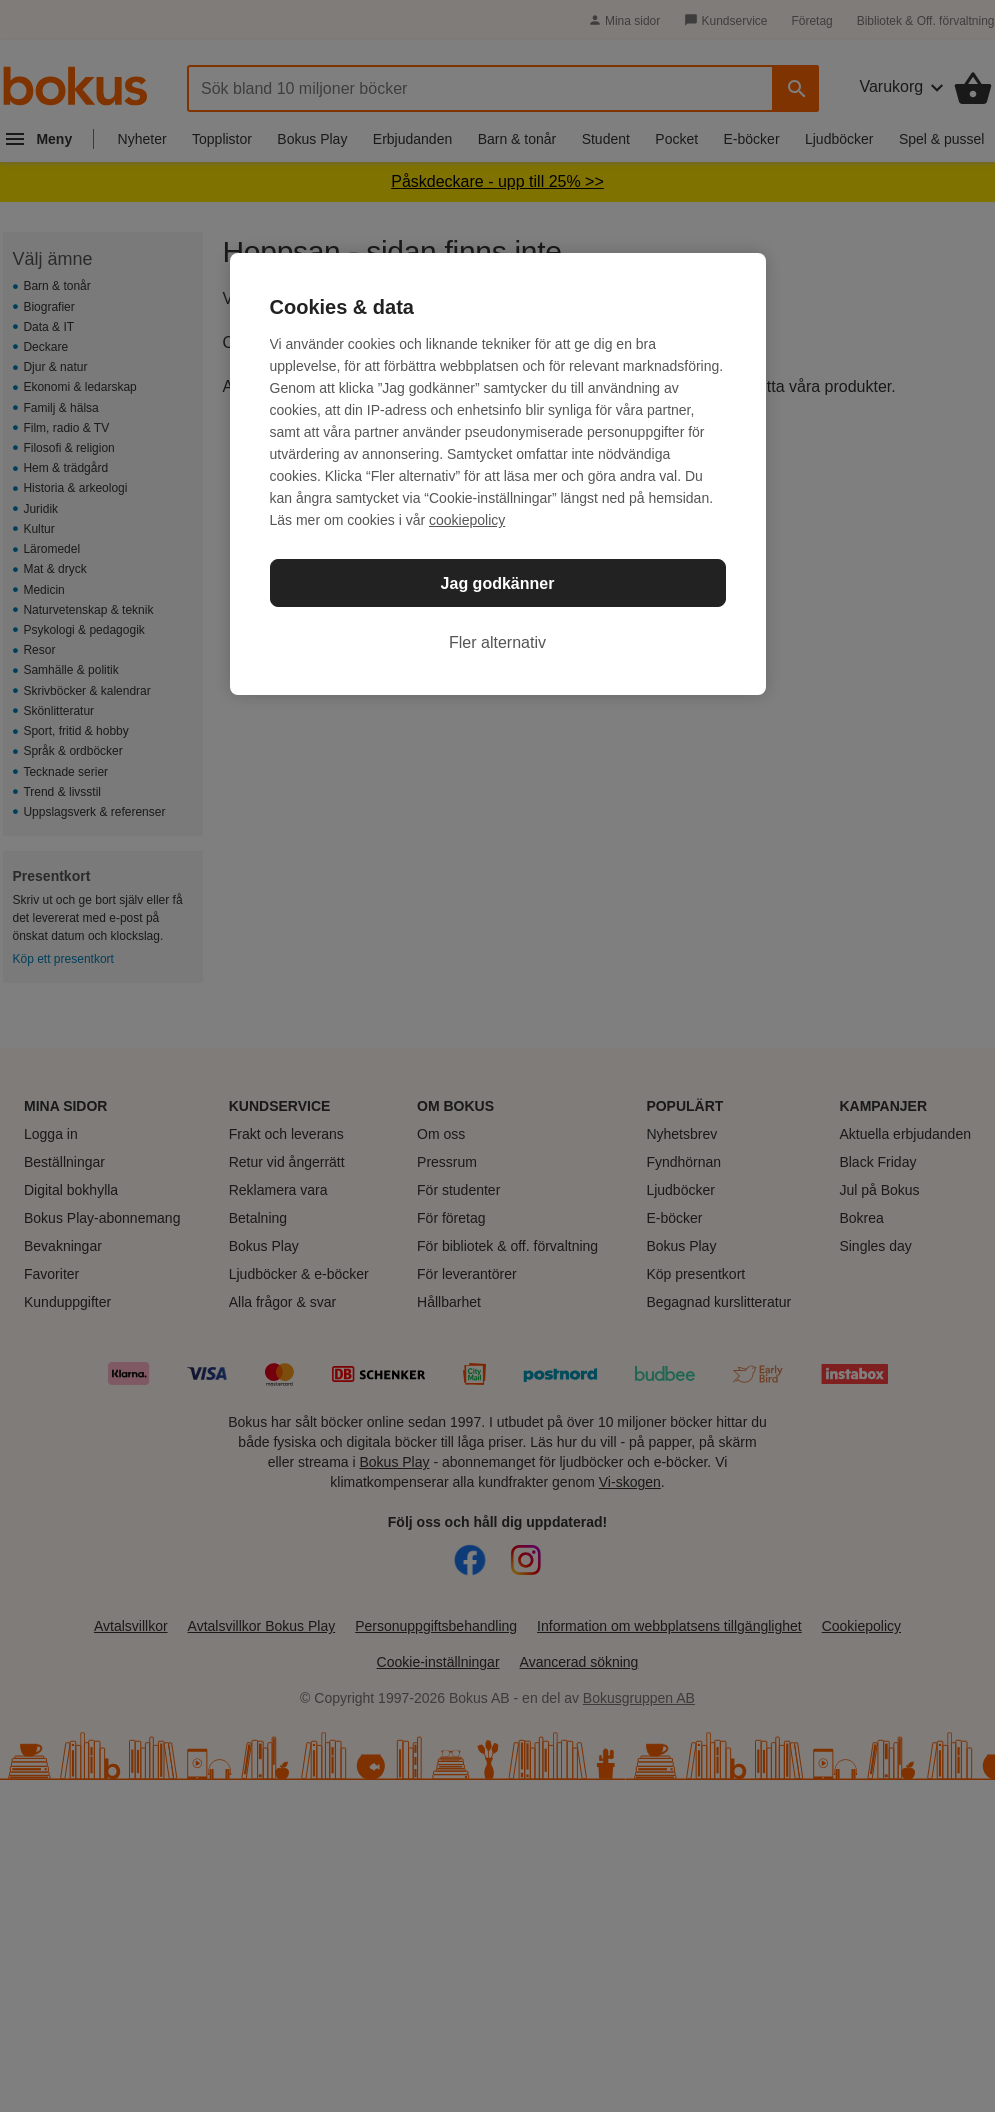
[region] (498, 474)
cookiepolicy (467, 520)
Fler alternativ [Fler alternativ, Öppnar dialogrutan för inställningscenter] (497, 642)
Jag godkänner (498, 583)
